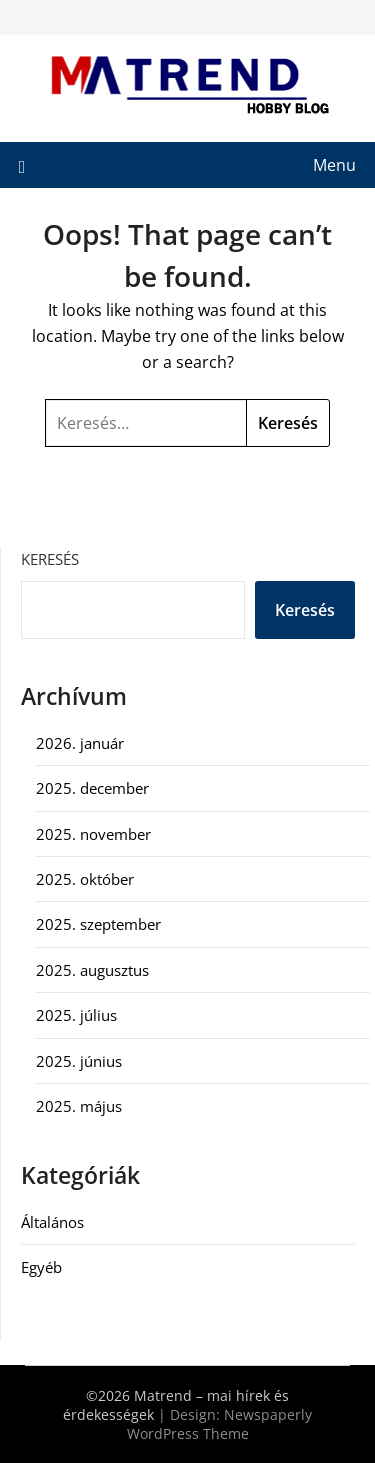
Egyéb (41, 1267)
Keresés (50, 559)
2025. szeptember (98, 924)
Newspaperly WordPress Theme (220, 1424)
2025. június (79, 1061)
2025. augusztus (92, 970)
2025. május (79, 1106)
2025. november (93, 834)
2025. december (92, 788)
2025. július (76, 1015)
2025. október (85, 879)
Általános (52, 1222)
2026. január (80, 743)
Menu (334, 165)
